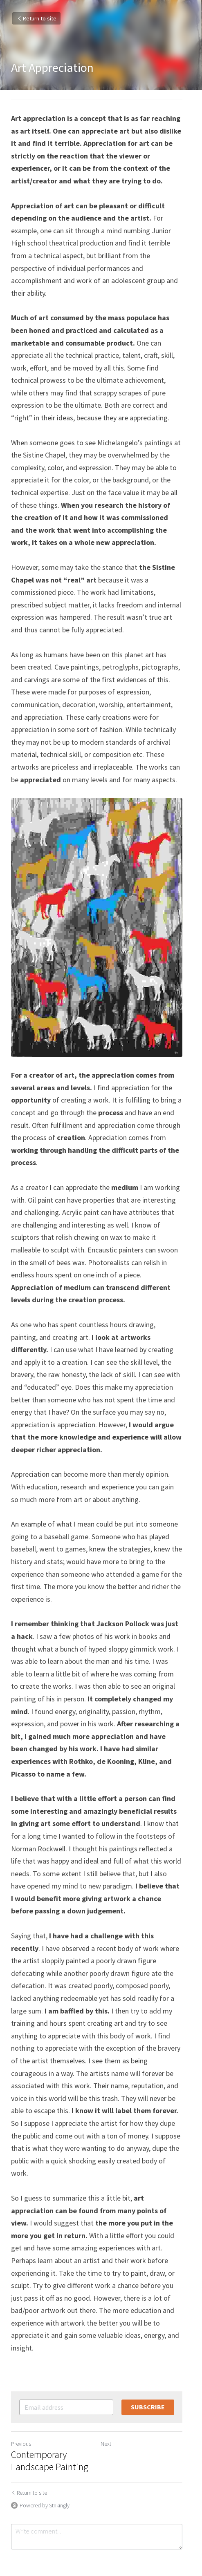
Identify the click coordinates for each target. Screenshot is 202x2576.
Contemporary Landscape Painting (49, 2398)
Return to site (36, 18)
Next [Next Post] (110, 2381)
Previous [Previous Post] (21, 2381)
